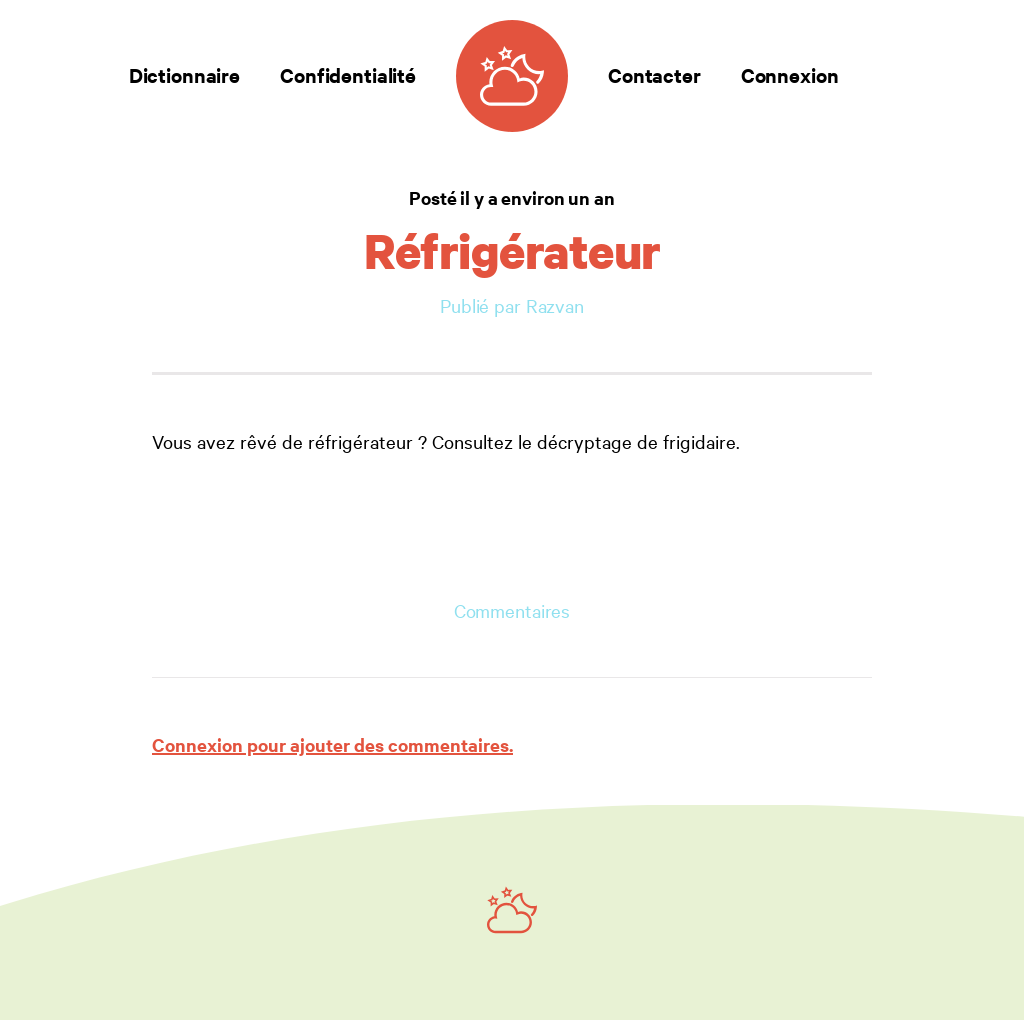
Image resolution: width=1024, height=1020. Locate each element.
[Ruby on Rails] (512, 910)
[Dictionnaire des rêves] (512, 76)
